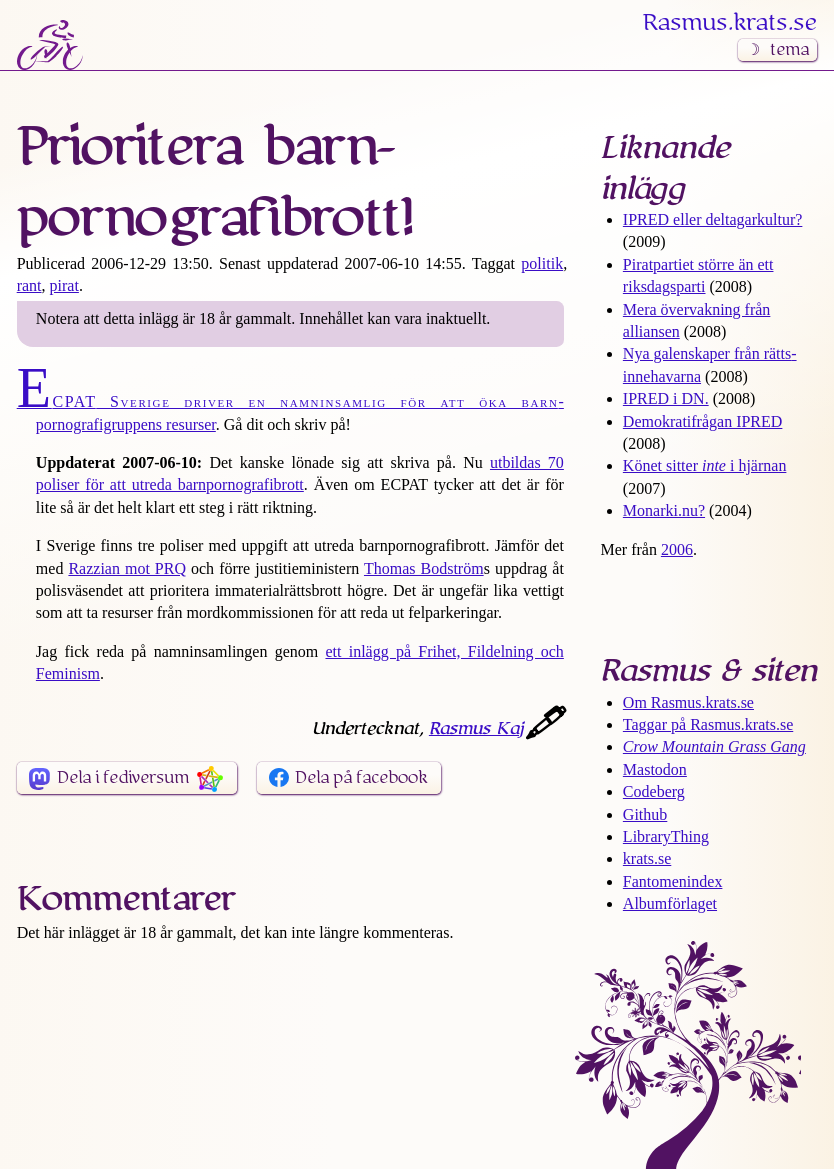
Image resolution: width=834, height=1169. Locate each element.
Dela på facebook (361, 778)
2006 (677, 549)
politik (542, 263)
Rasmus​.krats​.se (730, 23)
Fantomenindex (673, 881)
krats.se (647, 858)
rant (29, 285)
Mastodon (655, 769)
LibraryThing (666, 836)
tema (789, 50)
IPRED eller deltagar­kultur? (713, 219)
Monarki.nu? (664, 510)
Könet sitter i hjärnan (705, 465)
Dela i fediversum (123, 778)
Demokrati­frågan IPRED (703, 421)
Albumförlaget (670, 903)
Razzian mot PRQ (127, 568)
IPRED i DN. (666, 398)
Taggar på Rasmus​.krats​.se (708, 724)
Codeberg (654, 791)
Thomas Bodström (424, 568)
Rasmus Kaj (476, 729)
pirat (64, 285)
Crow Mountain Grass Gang (714, 746)
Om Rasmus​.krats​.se (688, 702)
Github (645, 814)
